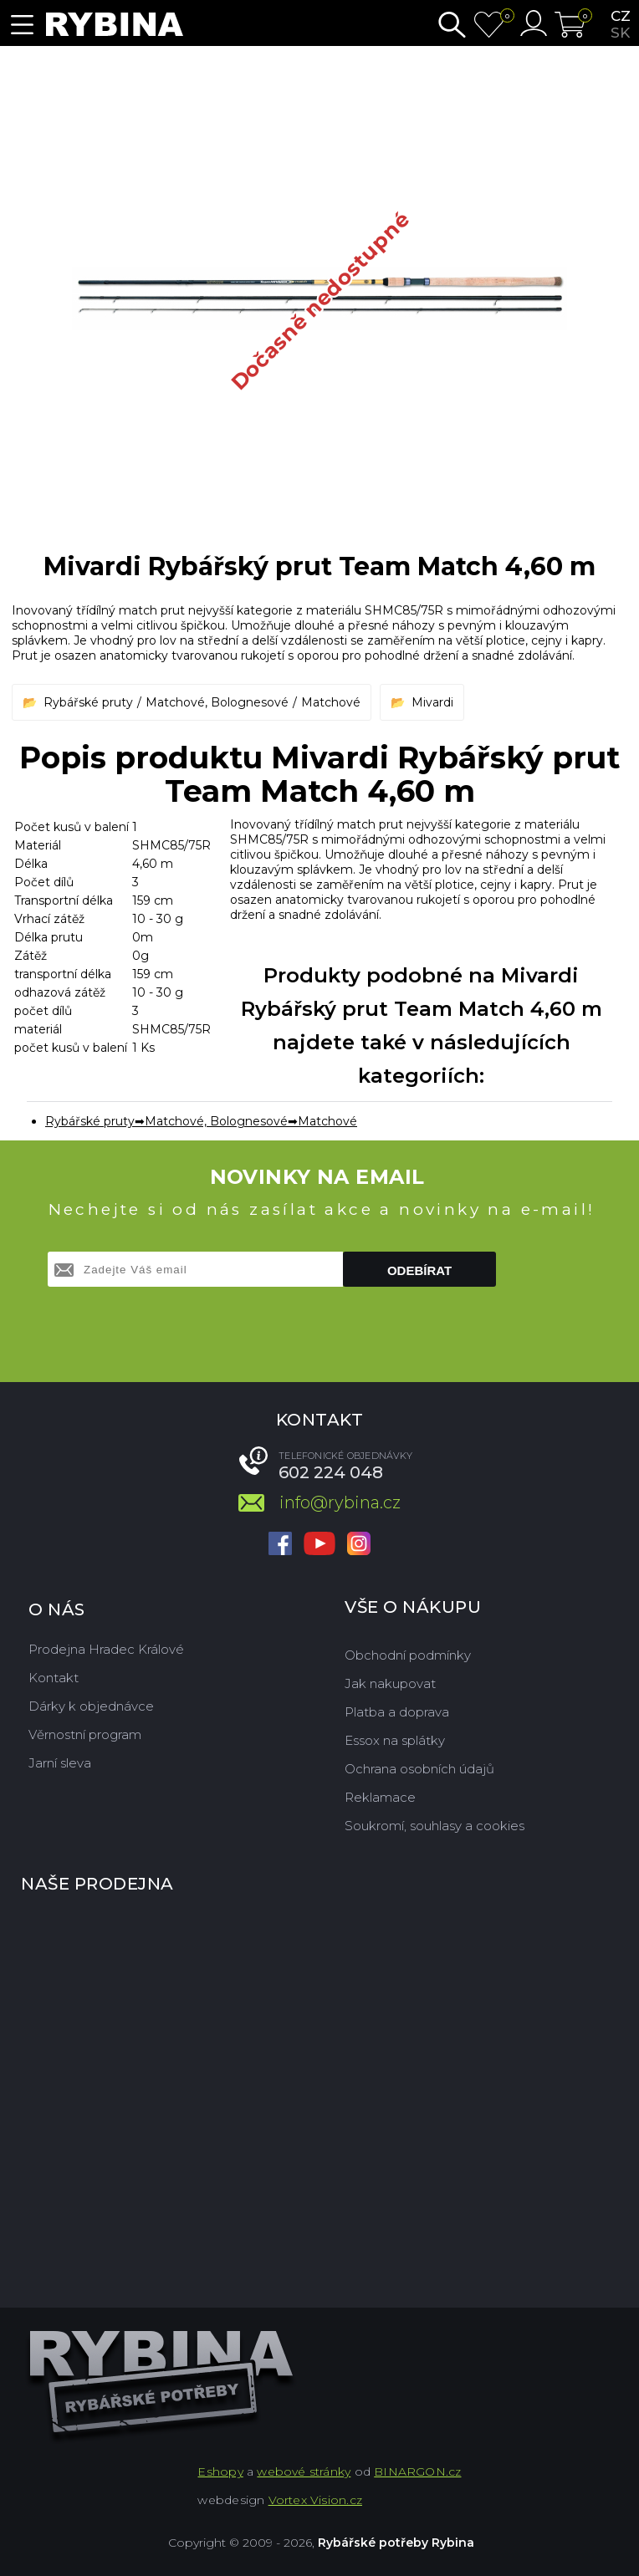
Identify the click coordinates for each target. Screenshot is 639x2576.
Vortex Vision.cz (315, 2499)
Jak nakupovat (390, 1683)
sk (620, 32)
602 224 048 (331, 1472)
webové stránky (303, 2471)
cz (621, 16)
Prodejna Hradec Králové (106, 1649)
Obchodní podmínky (408, 1655)
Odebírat (419, 1270)
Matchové (330, 702)
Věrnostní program (84, 1734)
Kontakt (53, 1678)
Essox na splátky (395, 1740)
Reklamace (380, 1797)
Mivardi (432, 702)
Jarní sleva (59, 1763)
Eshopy (220, 2471)
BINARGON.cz (417, 2471)
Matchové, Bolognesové (217, 702)
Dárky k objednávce (91, 1706)
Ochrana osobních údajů (419, 1769)
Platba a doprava (397, 1712)
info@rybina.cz (340, 1502)
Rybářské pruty (88, 702)
